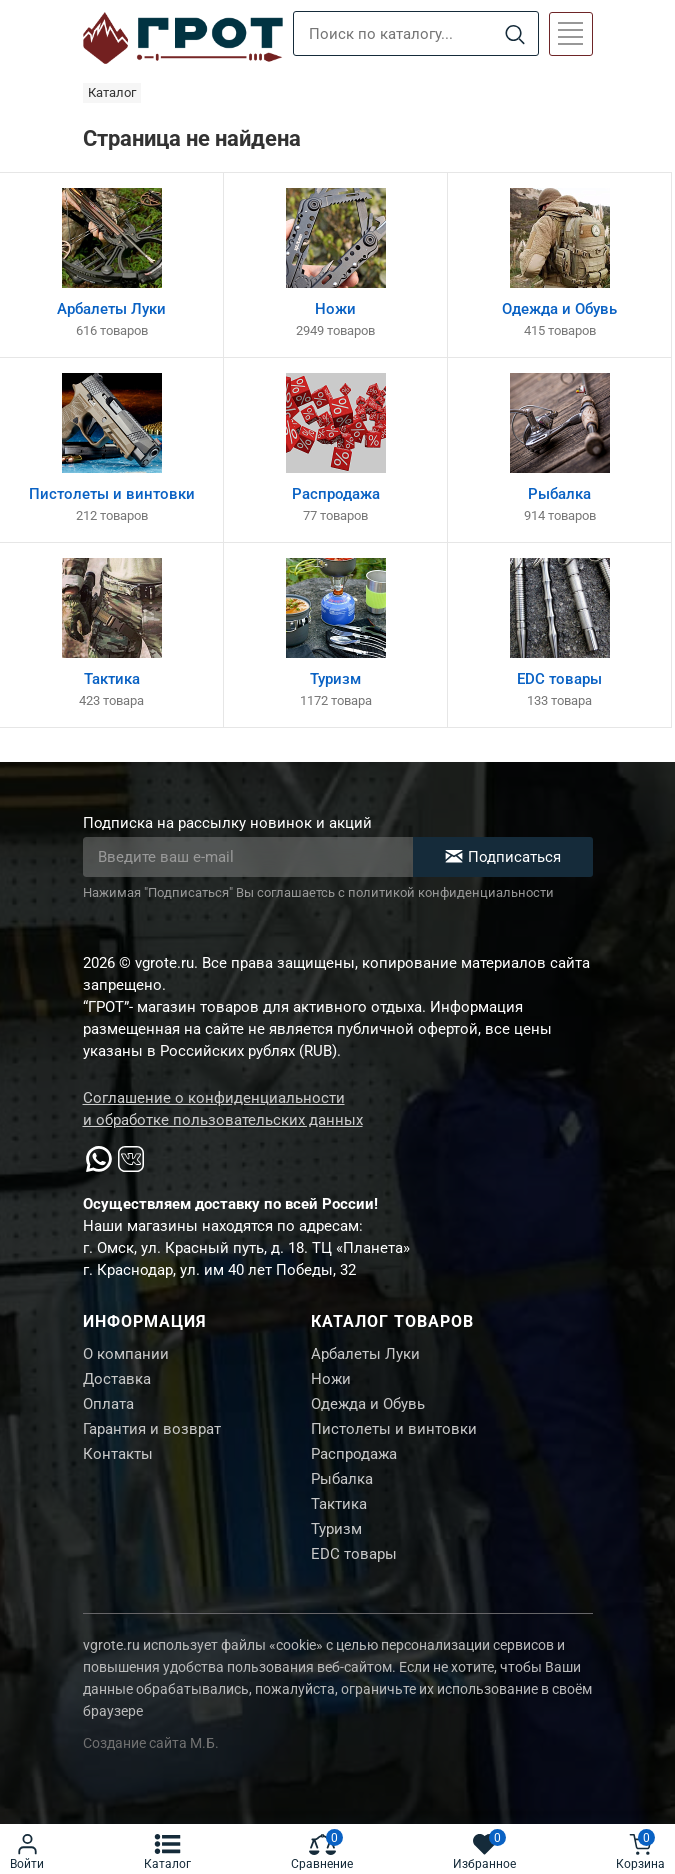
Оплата (108, 1404)
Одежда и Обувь (368, 1404)
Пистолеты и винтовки (394, 1429)
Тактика (339, 1504)
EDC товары (354, 1554)
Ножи (331, 1379)
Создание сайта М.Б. (151, 1743)
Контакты (118, 1454)
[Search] (515, 34)
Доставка (117, 1379)
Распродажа (354, 1454)
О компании (126, 1354)
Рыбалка (342, 1479)
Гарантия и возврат (152, 1429)
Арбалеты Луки (365, 1354)
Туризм (336, 1529)
